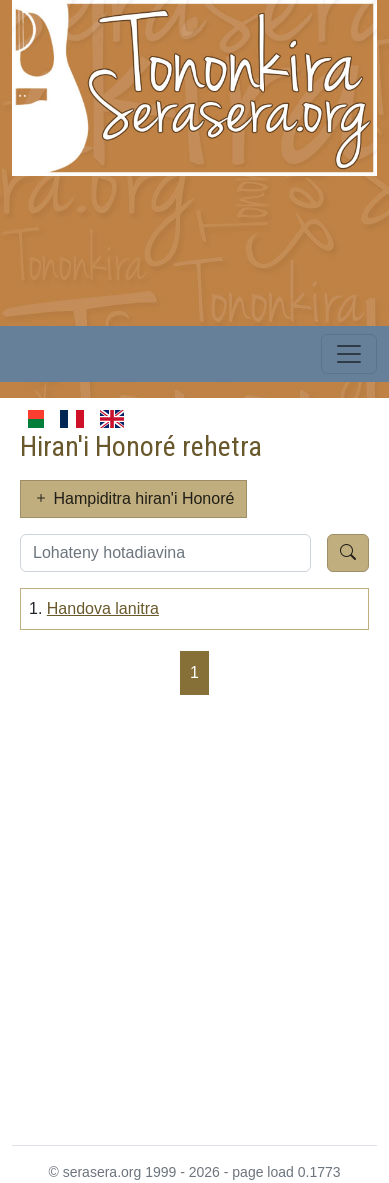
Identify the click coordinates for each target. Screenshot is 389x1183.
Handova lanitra (103, 608)
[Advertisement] (194, 918)
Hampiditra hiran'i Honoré (133, 498)
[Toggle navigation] (349, 354)
